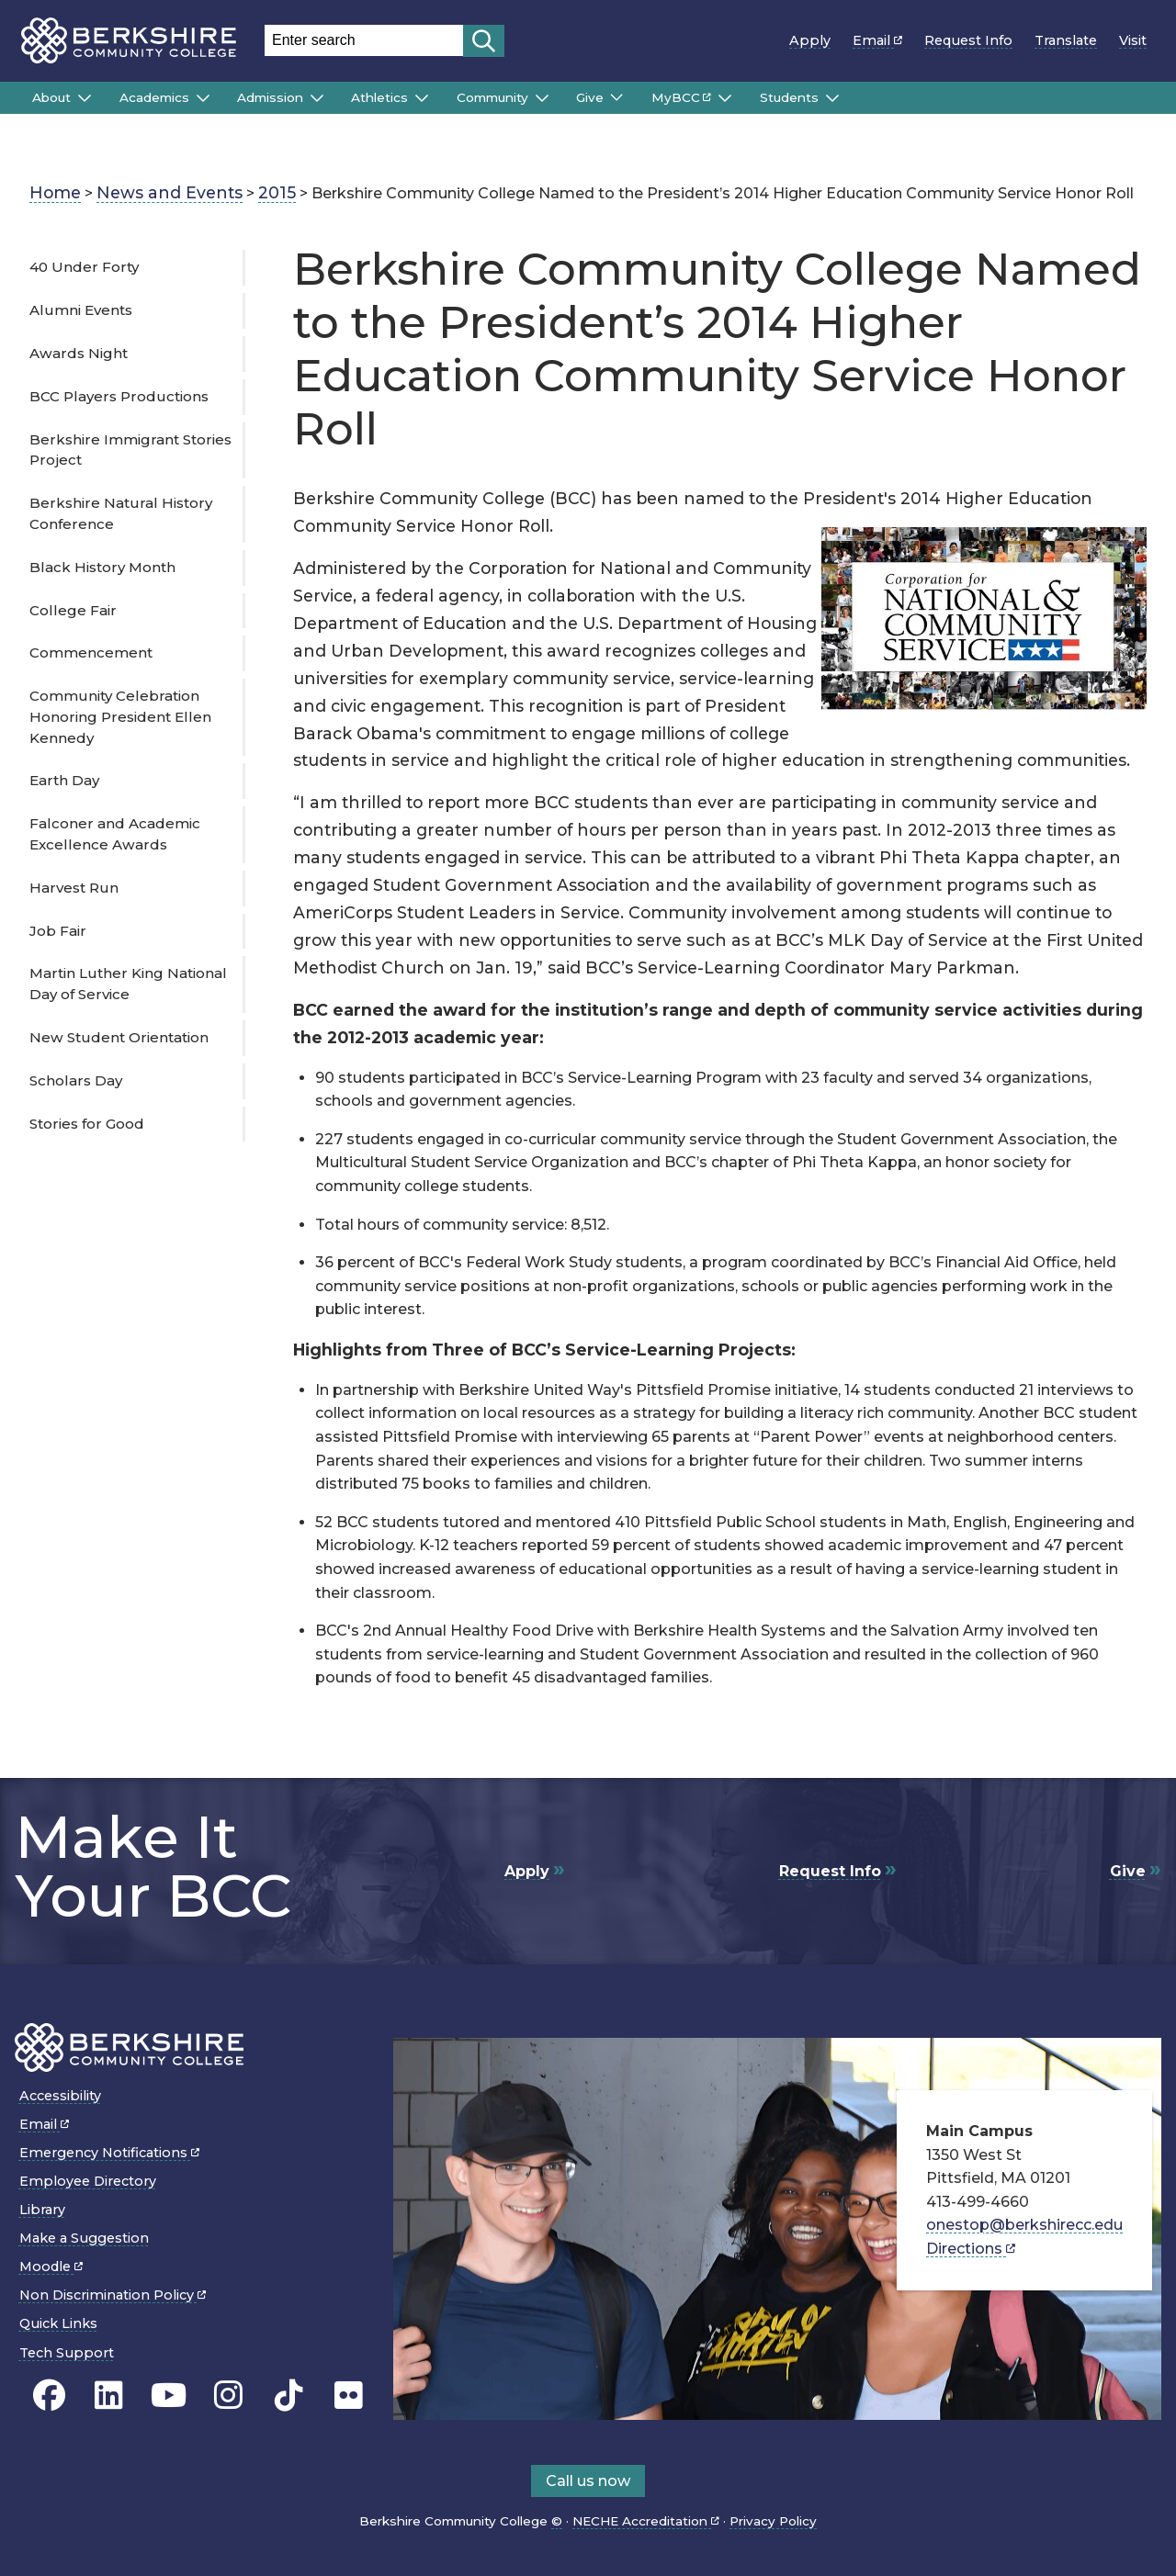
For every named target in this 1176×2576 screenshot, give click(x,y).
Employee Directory (87, 2181)
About (51, 97)
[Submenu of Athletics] (422, 98)
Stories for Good (86, 1123)
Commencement (91, 652)
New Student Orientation (119, 1037)
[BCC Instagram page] (228, 2395)
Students (789, 97)
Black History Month (102, 567)
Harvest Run (74, 887)
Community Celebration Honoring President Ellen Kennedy (120, 717)
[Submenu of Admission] (317, 98)
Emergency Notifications (109, 2152)
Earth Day (64, 780)
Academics (154, 97)
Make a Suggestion (84, 2238)
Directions (970, 2248)
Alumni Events (80, 310)
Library (42, 2209)
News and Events (169, 192)
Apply (810, 40)
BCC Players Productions (119, 396)
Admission (270, 97)
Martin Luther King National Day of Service (128, 983)
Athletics (379, 97)
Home (55, 192)
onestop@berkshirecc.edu (1024, 2224)
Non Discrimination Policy (112, 2295)
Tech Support (66, 2353)
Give (590, 97)
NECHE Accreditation (645, 2521)
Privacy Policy (773, 2521)
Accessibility (60, 2095)
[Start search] (483, 41)
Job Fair (57, 930)
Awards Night (78, 353)
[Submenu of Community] (542, 98)
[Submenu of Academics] (203, 98)
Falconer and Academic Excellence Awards (114, 834)
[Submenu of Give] (616, 97)
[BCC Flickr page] (348, 2395)
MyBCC (681, 97)
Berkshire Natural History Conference (120, 513)
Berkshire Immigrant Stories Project (130, 450)
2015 (277, 192)
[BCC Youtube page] (169, 2395)
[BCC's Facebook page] (49, 2395)
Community (492, 97)
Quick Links (58, 2323)
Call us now (588, 2481)
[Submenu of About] (85, 98)
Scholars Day (75, 1080)
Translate (1066, 40)
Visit (1133, 40)
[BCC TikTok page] (289, 2395)
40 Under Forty (84, 267)
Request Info (968, 40)
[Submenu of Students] (832, 98)
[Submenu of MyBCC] (725, 98)
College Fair (73, 610)
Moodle (51, 2266)
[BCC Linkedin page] (109, 2395)
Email (877, 40)
